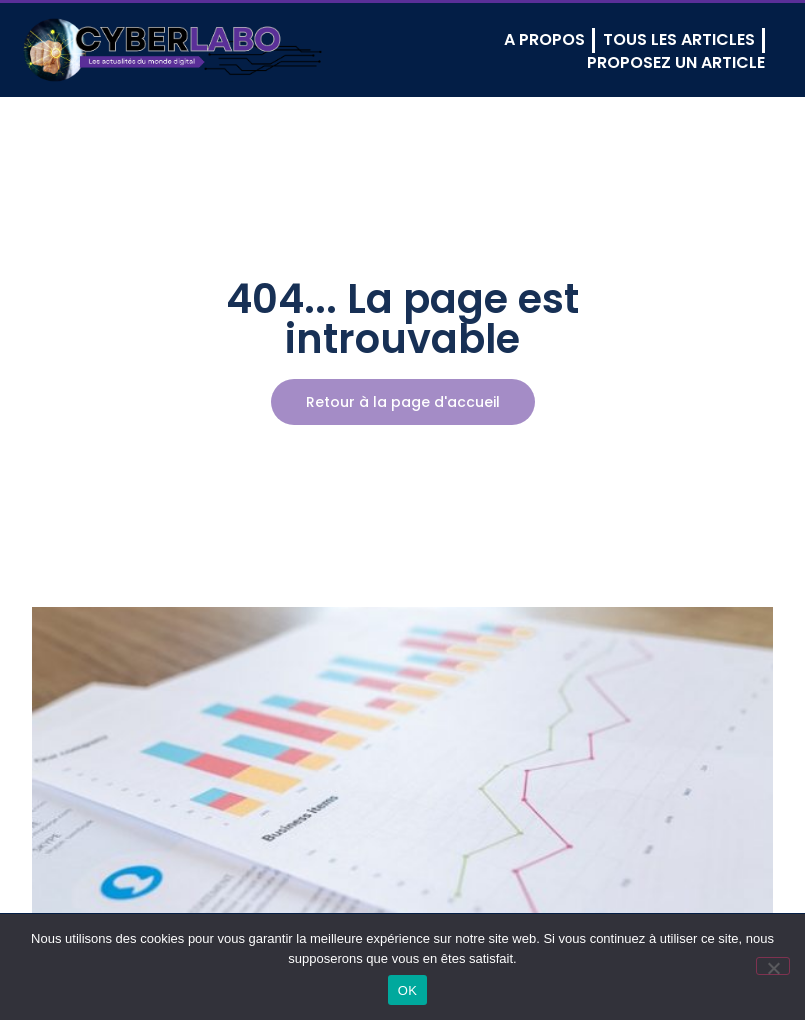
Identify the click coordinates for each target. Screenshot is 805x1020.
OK (407, 990)
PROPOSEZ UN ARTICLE (676, 63)
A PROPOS (544, 39)
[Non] (773, 966)
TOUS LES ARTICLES (679, 39)
